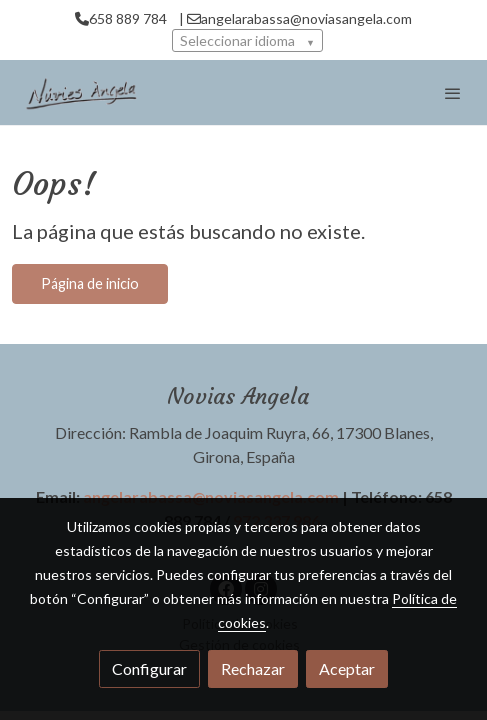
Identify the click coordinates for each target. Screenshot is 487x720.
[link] (80, 92)
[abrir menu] (453, 93)
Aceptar (347, 668)
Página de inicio (90, 283)
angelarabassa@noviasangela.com (211, 496)
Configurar (149, 668)
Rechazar (253, 668)
